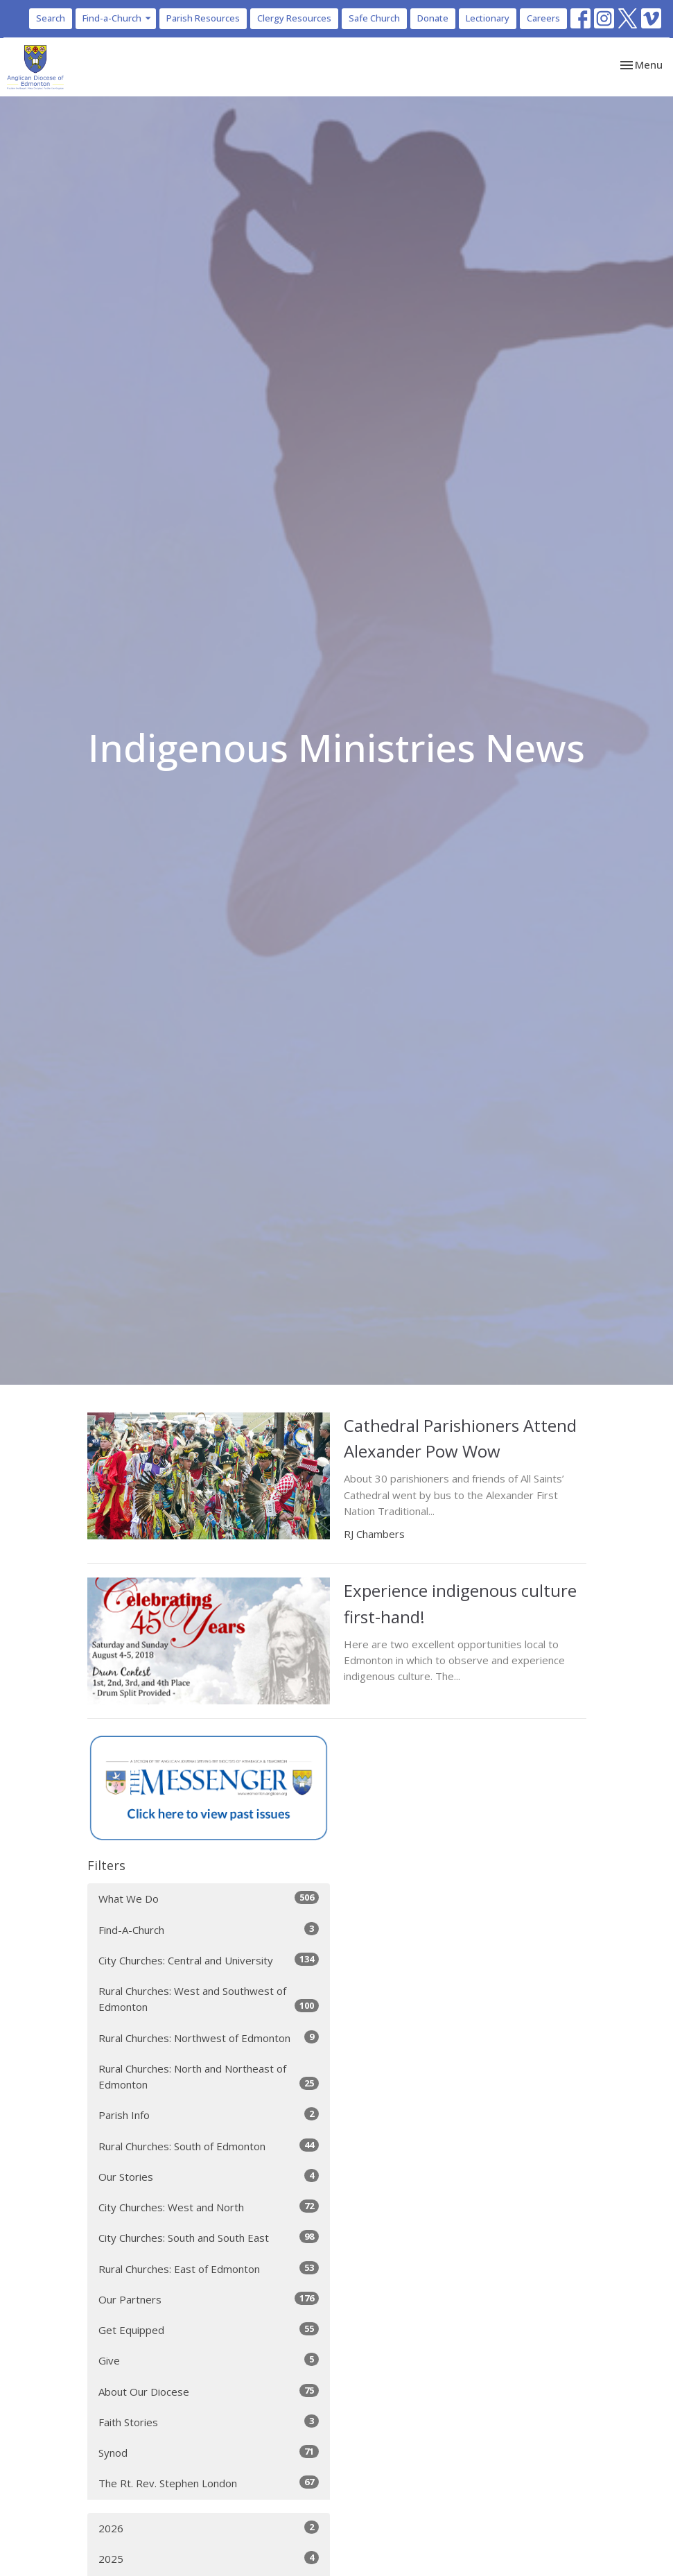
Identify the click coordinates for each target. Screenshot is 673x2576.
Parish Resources (203, 18)
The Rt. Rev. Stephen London (208, 2482)
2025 (208, 2558)
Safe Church (374, 18)
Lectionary (487, 18)
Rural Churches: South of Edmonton (208, 2145)
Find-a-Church (117, 18)
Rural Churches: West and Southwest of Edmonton (208, 1999)
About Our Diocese (208, 2391)
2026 (208, 2528)
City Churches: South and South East (208, 2237)
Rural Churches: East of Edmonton (208, 2268)
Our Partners (208, 2299)
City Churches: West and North (208, 2206)
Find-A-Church (208, 1929)
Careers (543, 18)
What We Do (208, 1898)
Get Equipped (208, 2329)
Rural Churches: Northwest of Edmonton (208, 2037)
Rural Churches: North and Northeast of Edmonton (208, 2076)
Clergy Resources (294, 18)
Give (208, 2360)
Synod (208, 2452)
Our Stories (208, 2176)
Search (50, 18)
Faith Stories (208, 2421)
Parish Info (208, 2114)
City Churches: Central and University (208, 1960)
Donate (432, 18)
